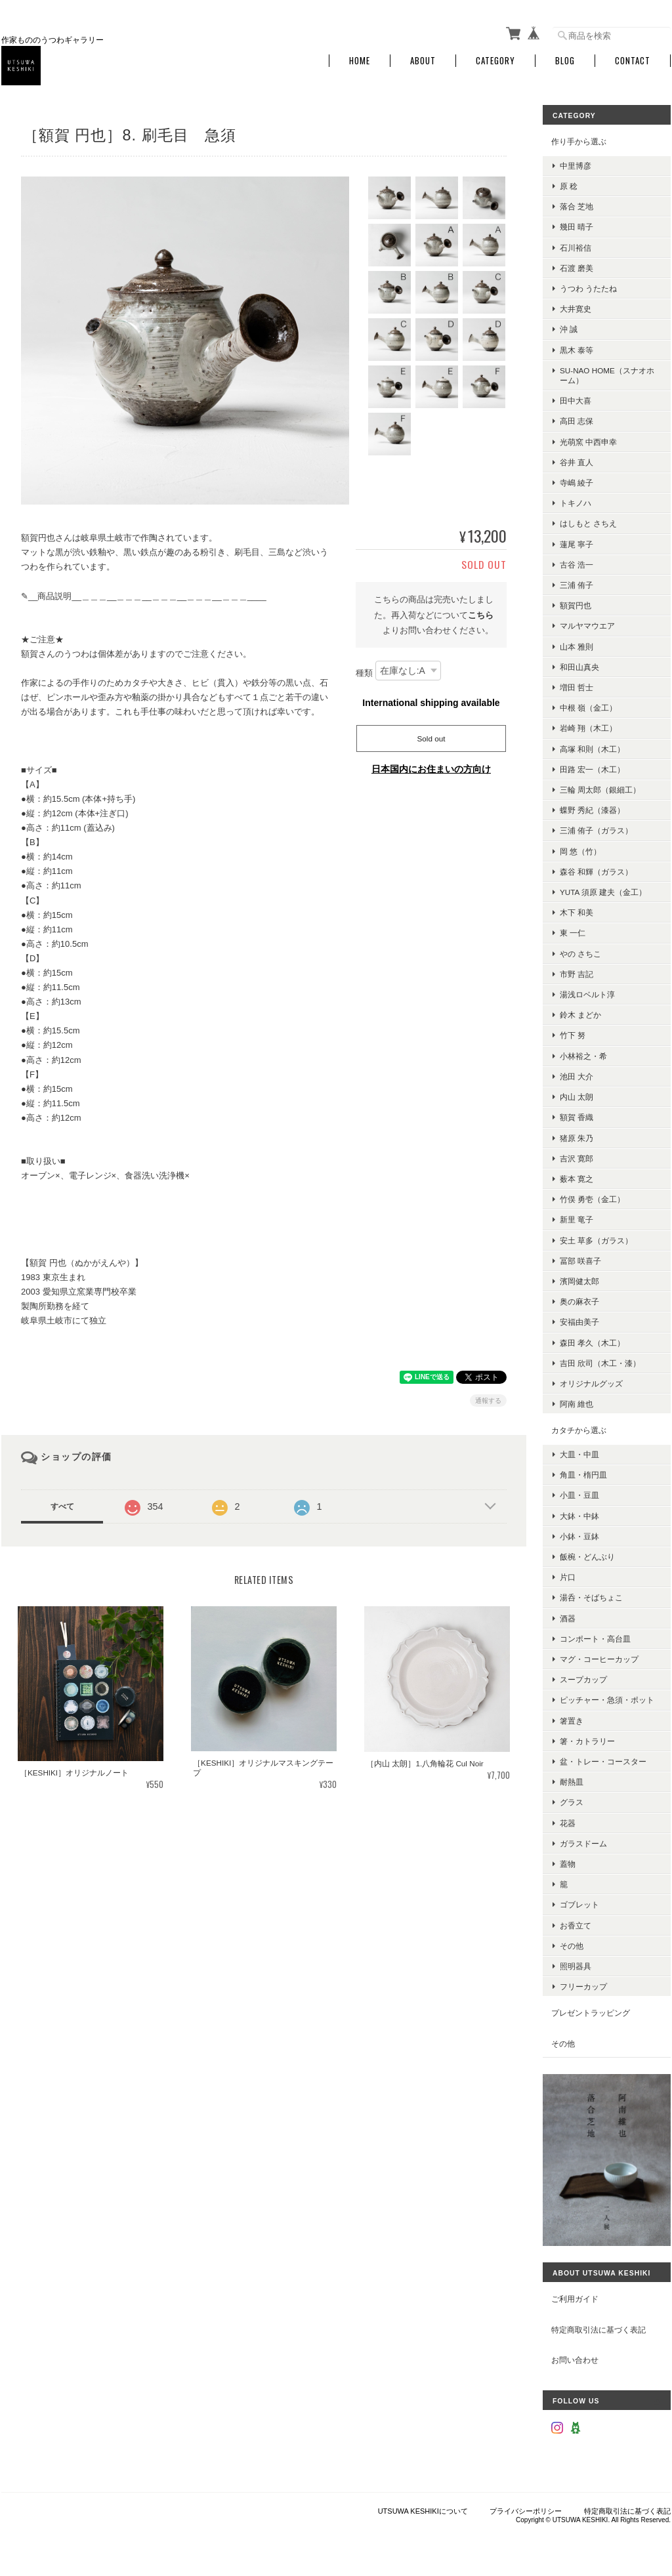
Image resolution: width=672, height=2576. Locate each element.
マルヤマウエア (587, 625)
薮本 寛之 (576, 1178)
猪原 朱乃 (576, 1138)
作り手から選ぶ (578, 141)
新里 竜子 (576, 1219)
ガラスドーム (583, 1843)
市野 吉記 (576, 974)
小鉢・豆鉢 (579, 1536)
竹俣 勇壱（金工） (592, 1199)
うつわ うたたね (588, 288)
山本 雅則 (576, 646)
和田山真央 (579, 667)
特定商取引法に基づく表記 (598, 2329)
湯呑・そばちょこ (591, 1597)
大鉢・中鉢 (579, 1516)
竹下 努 (572, 1035)
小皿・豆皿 (579, 1495)
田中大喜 (575, 400)
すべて (62, 1506)
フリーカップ (583, 1986)
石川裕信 (575, 247)
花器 (568, 1823)
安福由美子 (579, 1322)
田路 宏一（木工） (592, 769)
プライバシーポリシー (526, 2511)
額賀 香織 (576, 1117)
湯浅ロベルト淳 (587, 994)
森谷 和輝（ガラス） (596, 871)
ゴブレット (579, 1904)
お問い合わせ (574, 2360)
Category (495, 60)
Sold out (431, 738)
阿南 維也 (576, 1404)
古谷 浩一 (576, 564)
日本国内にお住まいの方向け (431, 769)
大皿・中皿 (579, 1454)
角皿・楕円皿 (583, 1474)
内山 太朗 (576, 1096)
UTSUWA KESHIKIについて (423, 2511)
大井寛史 (575, 308)
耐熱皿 (571, 1781)
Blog (565, 60)
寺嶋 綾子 (576, 482)
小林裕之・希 (583, 1056)
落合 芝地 (576, 206)
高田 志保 (576, 421)
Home (359, 60)
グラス (571, 1802)
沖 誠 (569, 329)
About (423, 60)
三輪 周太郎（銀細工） (600, 789)
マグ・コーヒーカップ (599, 1659)
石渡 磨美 (576, 268)
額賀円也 (575, 605)
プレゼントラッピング (590, 2012)
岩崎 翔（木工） (588, 728)
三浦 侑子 (576, 585)
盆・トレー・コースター (603, 1761)
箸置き (571, 1720)
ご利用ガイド (574, 2299)
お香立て (575, 1925)
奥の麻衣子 (579, 1301)
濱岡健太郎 (579, 1281)
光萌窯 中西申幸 (588, 442)
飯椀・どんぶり (587, 1556)
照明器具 (575, 1966)
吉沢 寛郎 (576, 1158)
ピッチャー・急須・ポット (607, 1699)
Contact (632, 60)
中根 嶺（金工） (588, 707)
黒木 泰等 (576, 350)
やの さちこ (580, 953)
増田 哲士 (576, 687)
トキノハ (575, 503)
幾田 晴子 (576, 226)
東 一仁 (572, 932)
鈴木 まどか (580, 1014)
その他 (571, 1946)
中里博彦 (575, 165)
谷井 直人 (576, 462)
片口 (568, 1577)
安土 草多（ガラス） (596, 1240)
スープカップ (583, 1679)
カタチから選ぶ (578, 1430)
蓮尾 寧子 (576, 544)
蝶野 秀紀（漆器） (592, 810)
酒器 (568, 1618)
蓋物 (568, 1863)
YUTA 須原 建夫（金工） (603, 892)
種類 (364, 673)
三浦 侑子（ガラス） (596, 830)
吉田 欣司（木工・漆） (600, 1363)
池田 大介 (576, 1076)
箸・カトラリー (587, 1741)
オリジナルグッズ (591, 1383)
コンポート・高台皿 (595, 1638)
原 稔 (569, 186)
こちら (481, 615)
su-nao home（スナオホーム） (607, 375)
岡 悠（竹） (580, 851)
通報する (488, 1400)
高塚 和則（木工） (592, 749)
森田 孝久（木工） (592, 1343)
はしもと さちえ (588, 523)
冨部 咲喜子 (580, 1261)
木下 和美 (576, 912)
